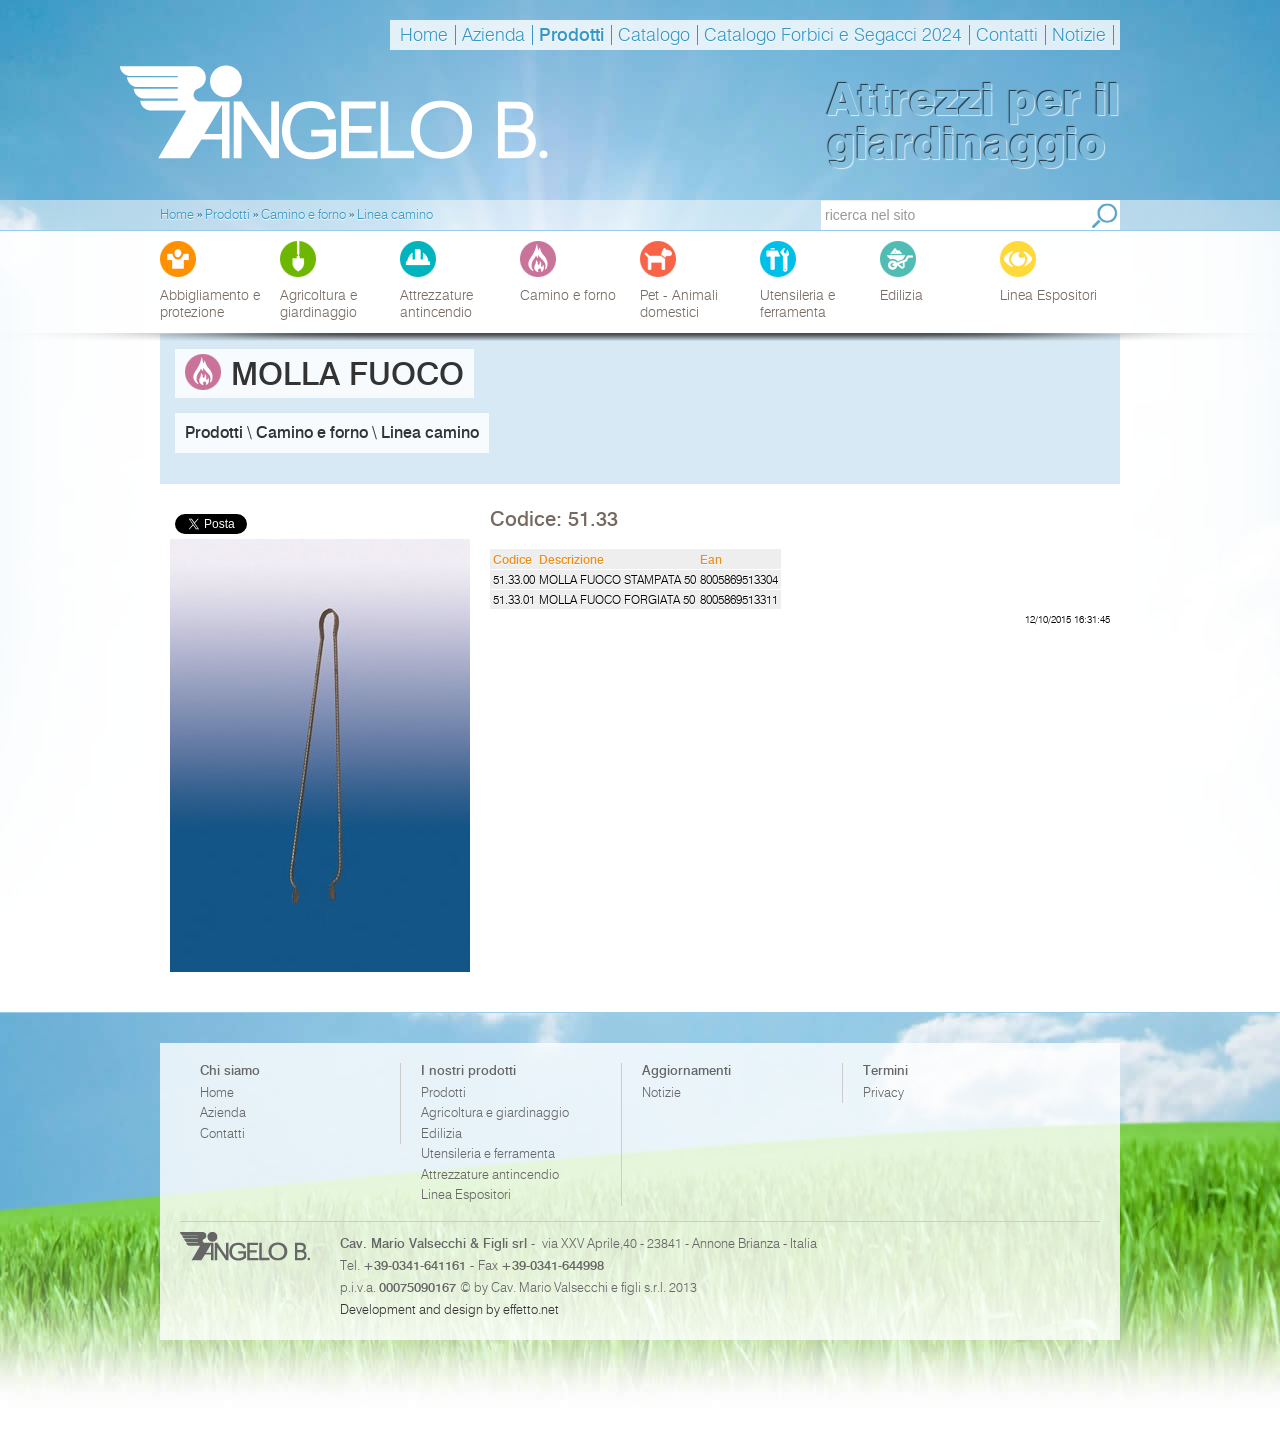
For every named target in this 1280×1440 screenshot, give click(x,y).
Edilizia (441, 1133)
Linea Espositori (466, 1194)
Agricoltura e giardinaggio (495, 1112)
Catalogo (654, 35)
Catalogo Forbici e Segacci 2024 (833, 35)
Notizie (1079, 35)
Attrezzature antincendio (490, 1174)
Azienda (493, 35)
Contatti (1007, 35)
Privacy (883, 1092)
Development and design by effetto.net (449, 1309)
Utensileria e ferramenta (488, 1153)
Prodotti (571, 35)
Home (424, 35)
